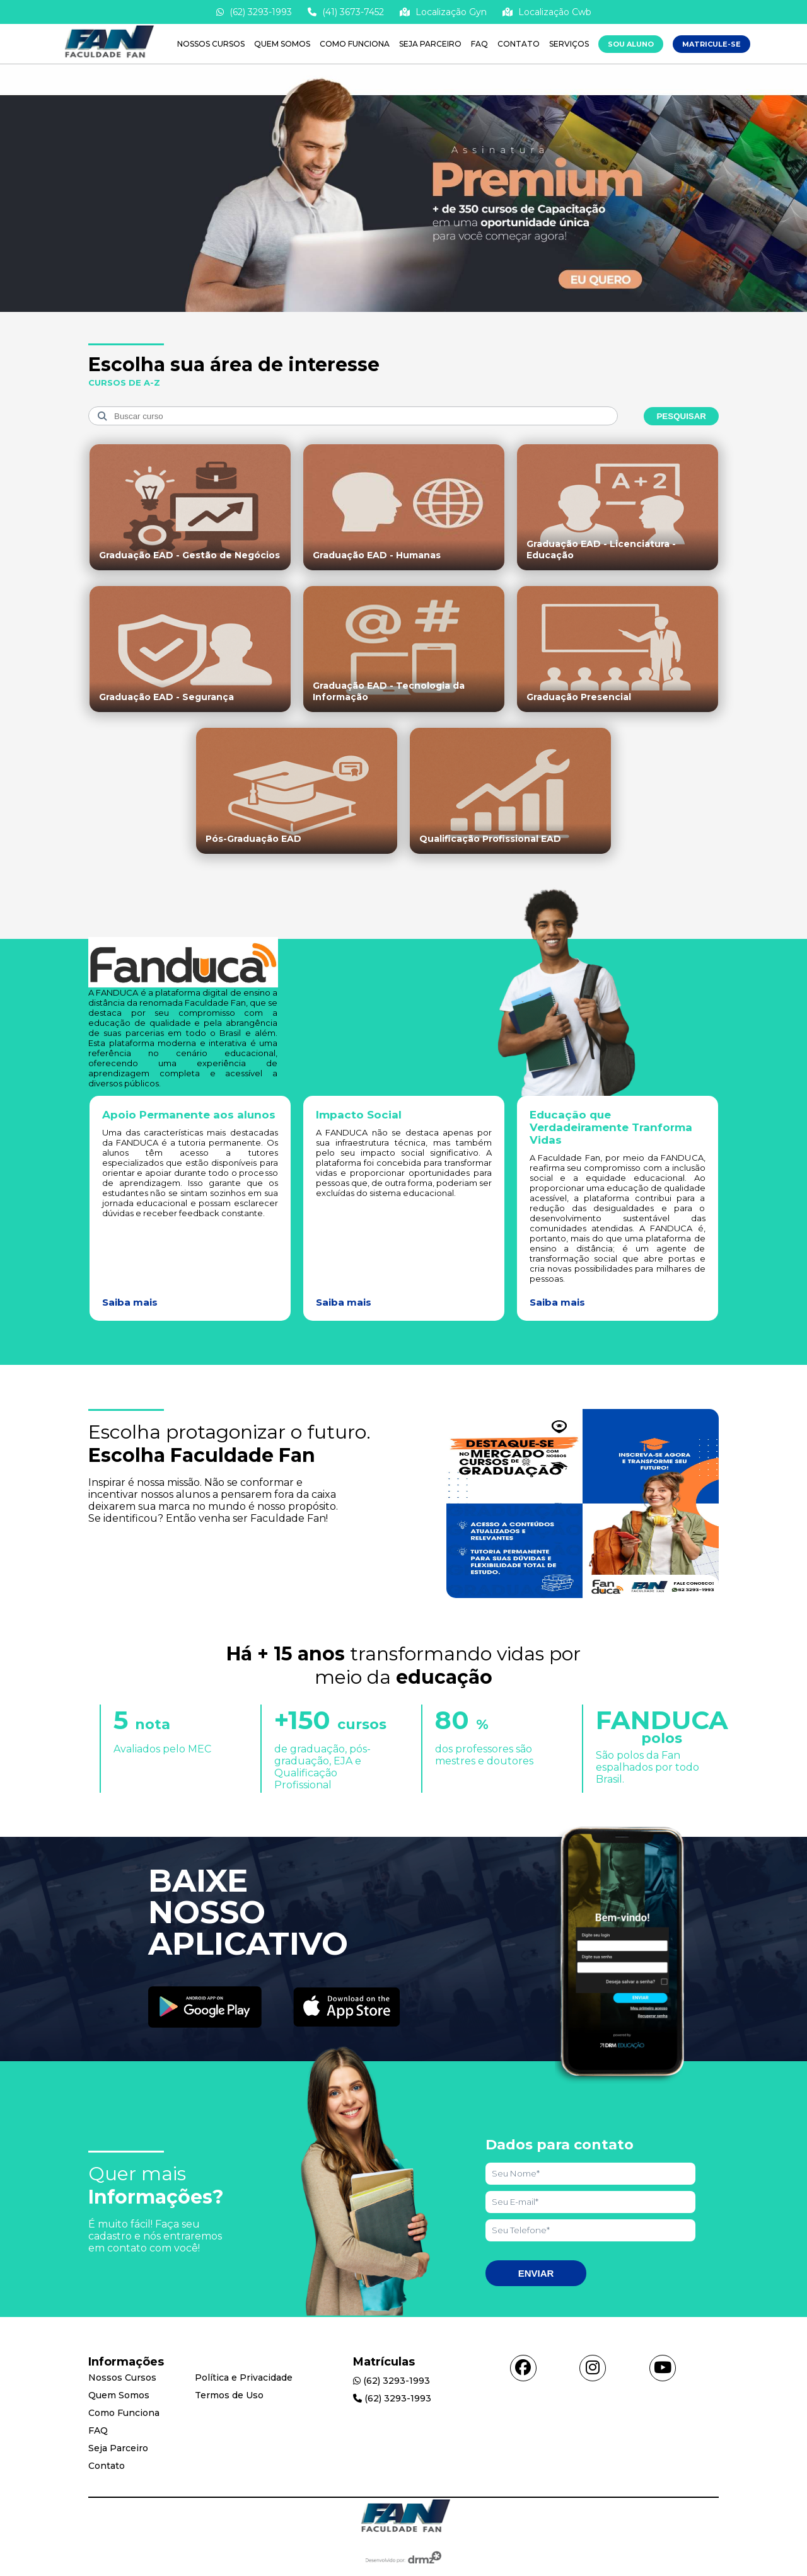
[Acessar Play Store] (205, 2008)
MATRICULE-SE (711, 44)
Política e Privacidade (244, 2377)
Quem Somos (282, 44)
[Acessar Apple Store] (347, 2008)
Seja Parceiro (430, 44)
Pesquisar (681, 416)
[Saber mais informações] (403, 311)
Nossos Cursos (211, 44)
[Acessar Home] (107, 58)
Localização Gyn (443, 12)
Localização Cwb (546, 12)
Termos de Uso (229, 2395)
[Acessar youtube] (662, 2368)
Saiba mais (130, 1302)
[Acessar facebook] (523, 2368)
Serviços (569, 44)
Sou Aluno (631, 44)
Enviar (536, 2273)
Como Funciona (355, 44)
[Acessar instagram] (592, 2368)
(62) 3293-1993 (254, 12)
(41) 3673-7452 (346, 12)
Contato (518, 44)
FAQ (479, 44)
